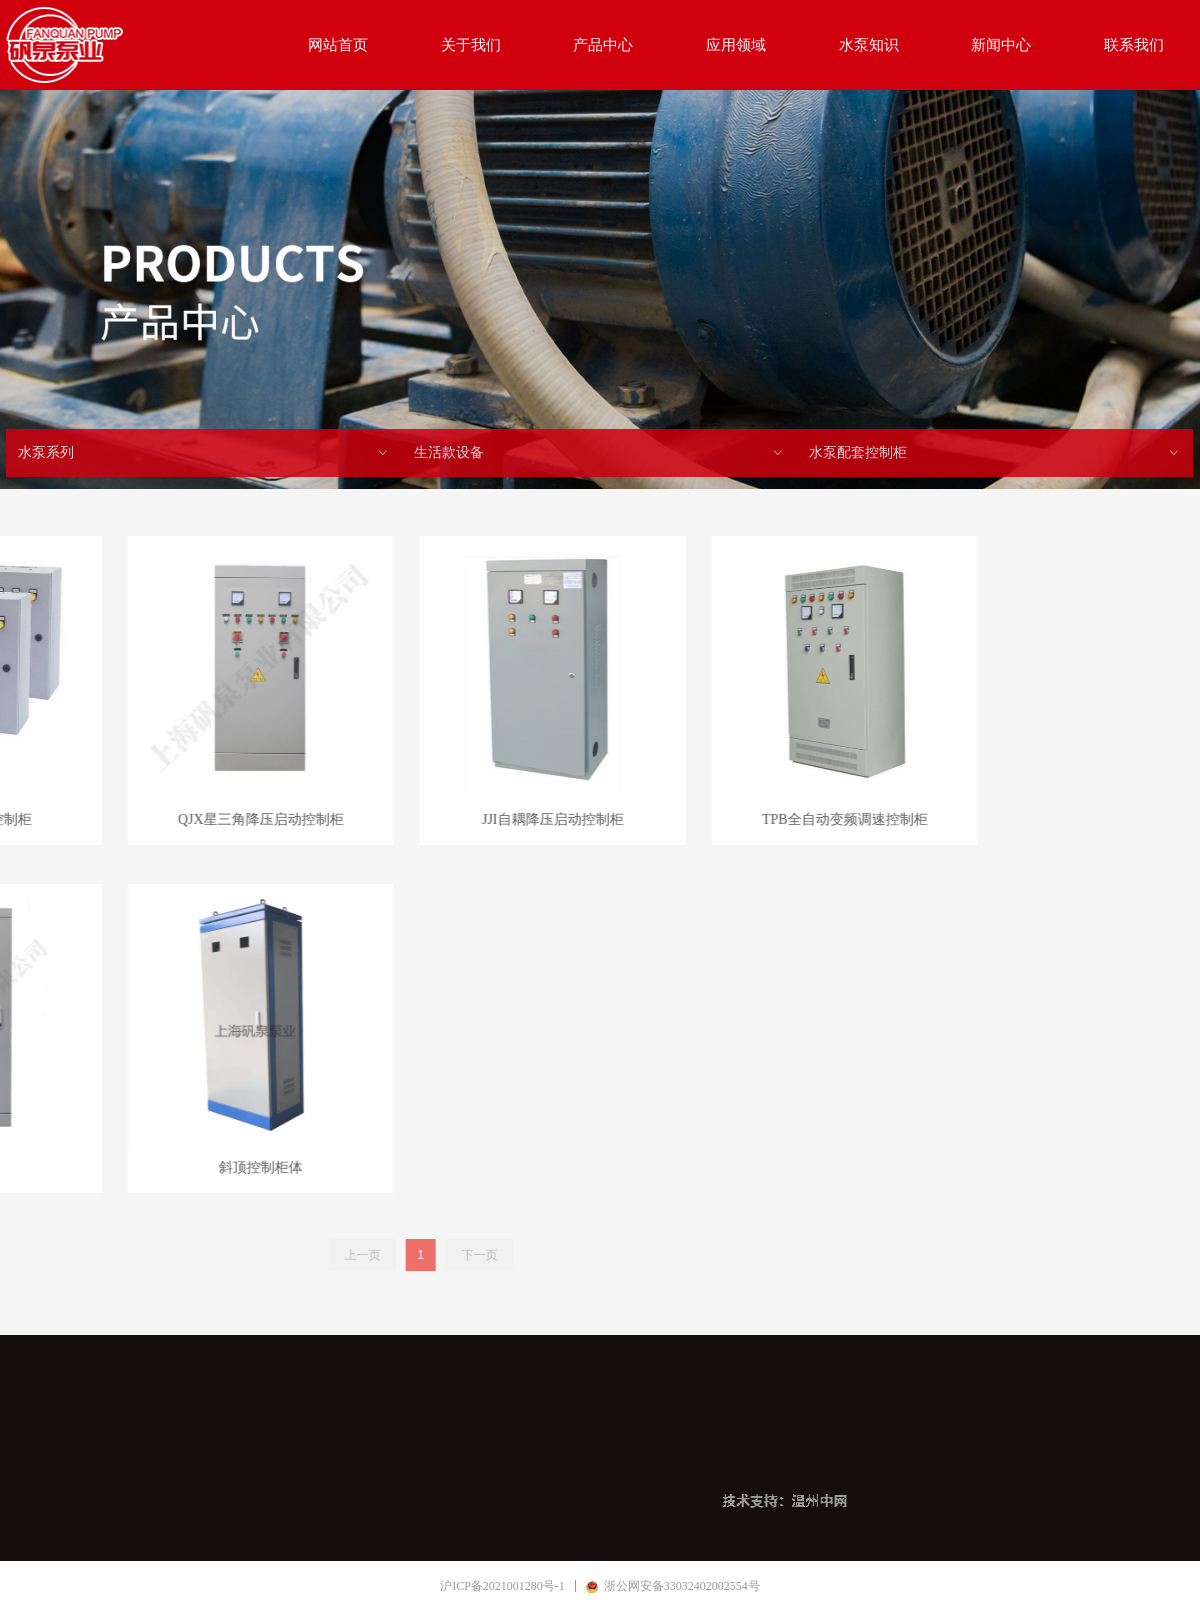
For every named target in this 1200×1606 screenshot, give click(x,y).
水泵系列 (204, 453)
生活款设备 (600, 453)
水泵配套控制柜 (995, 453)
